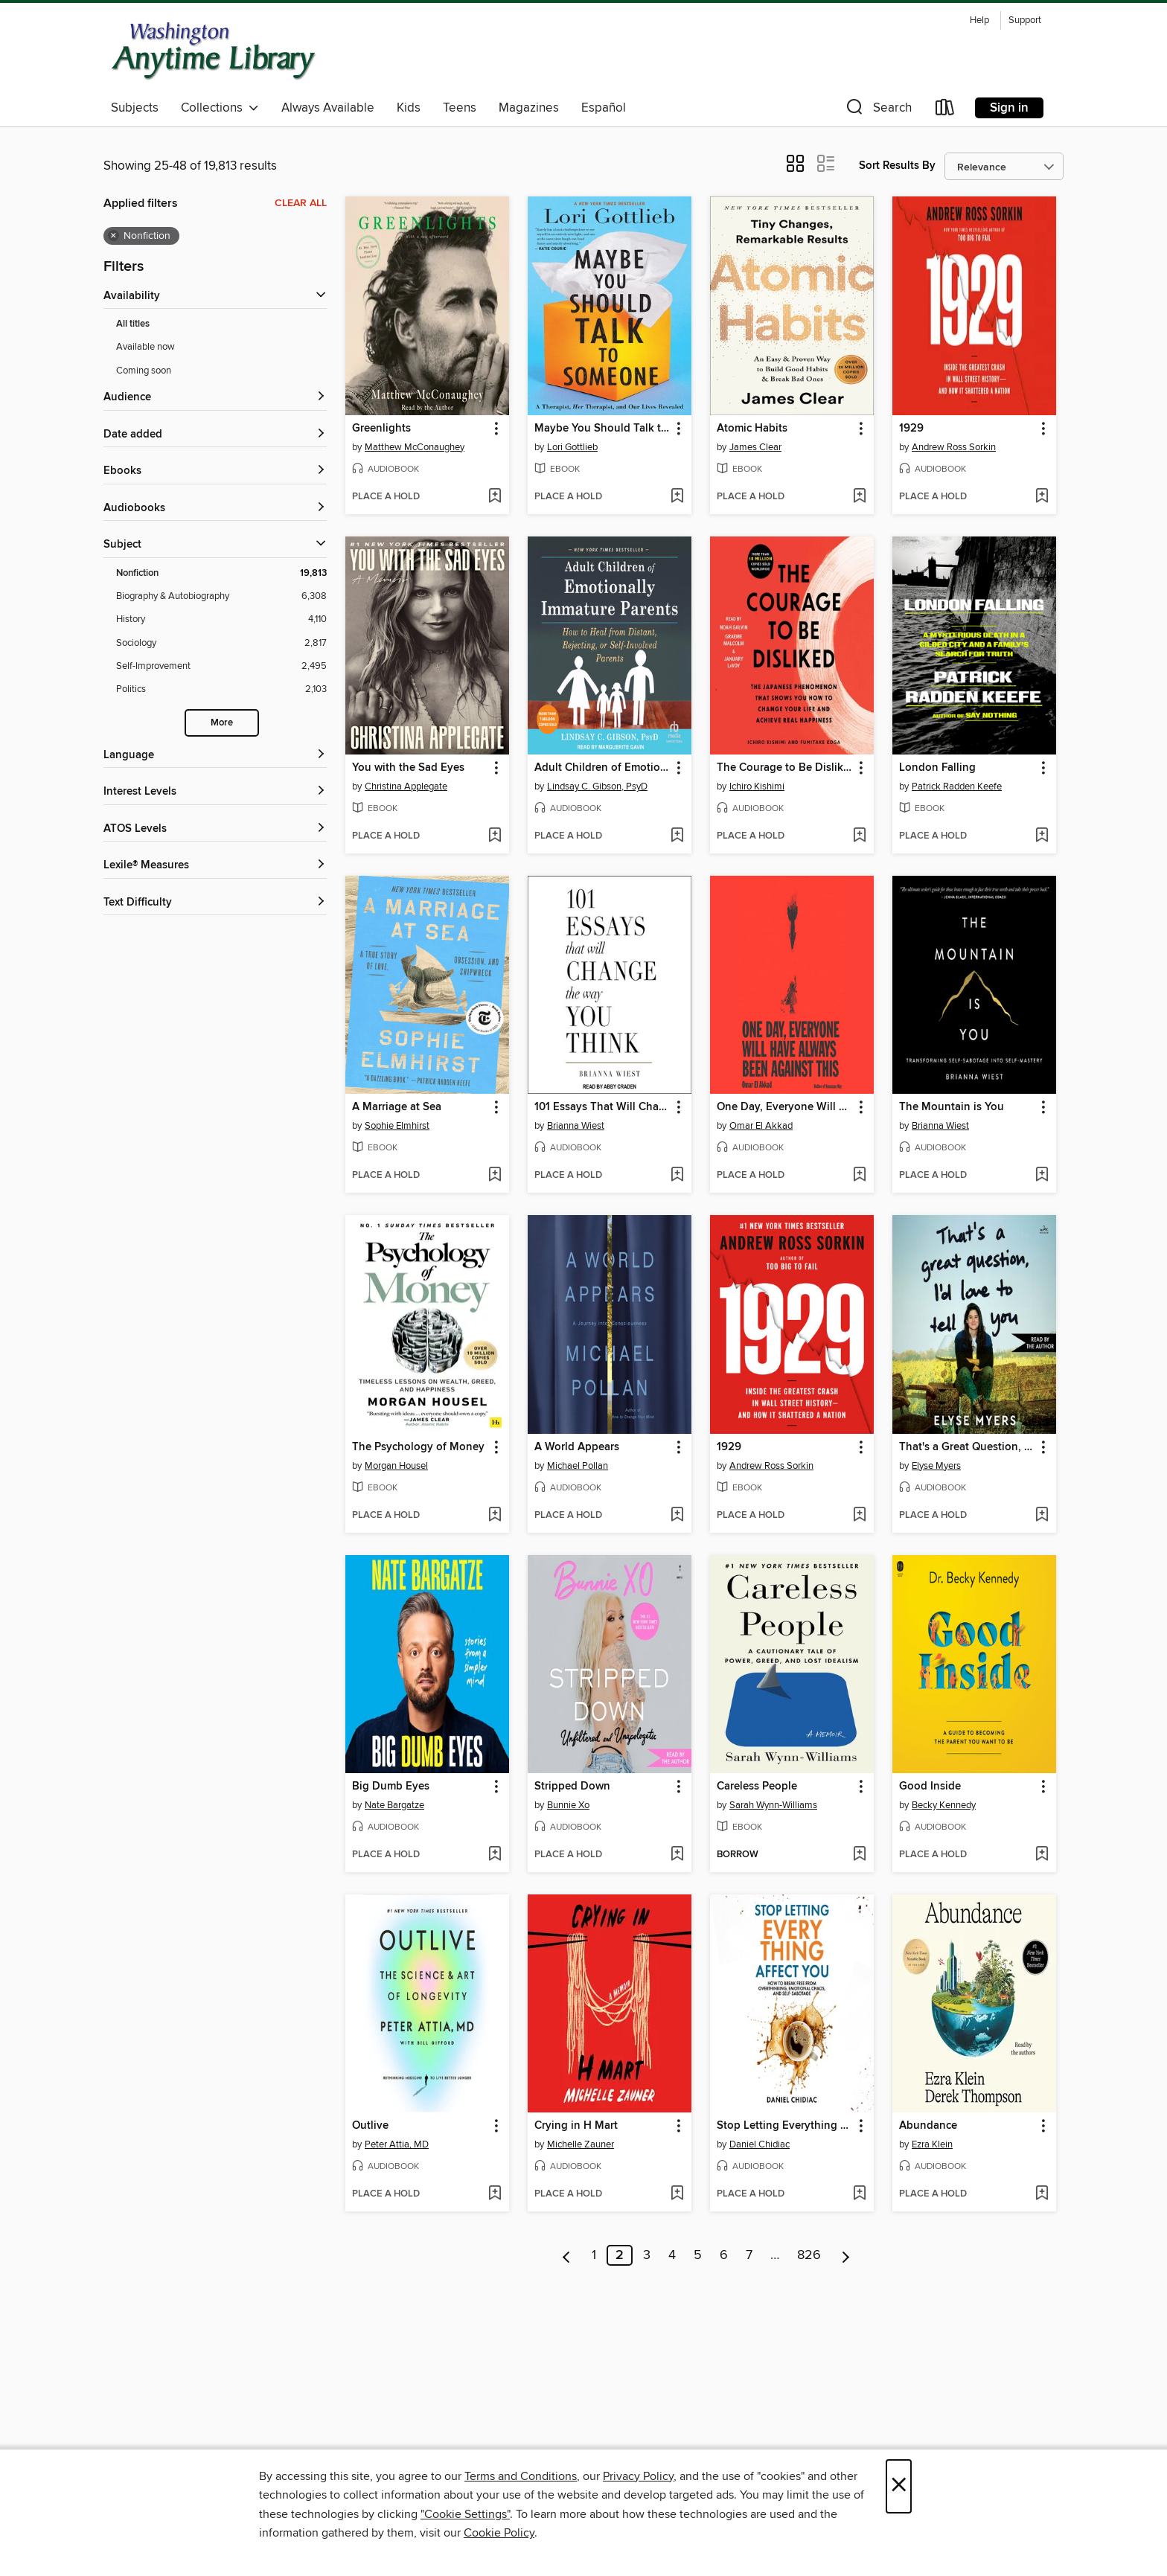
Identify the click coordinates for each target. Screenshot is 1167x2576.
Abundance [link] (928, 2126)
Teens (459, 108)
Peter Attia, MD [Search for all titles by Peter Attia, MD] (397, 2144)
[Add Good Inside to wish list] (1041, 1855)
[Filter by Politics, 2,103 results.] (221, 689)
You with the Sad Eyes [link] (408, 768)
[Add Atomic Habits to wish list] (859, 497)
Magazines (529, 108)
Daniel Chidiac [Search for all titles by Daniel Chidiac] (759, 2144)
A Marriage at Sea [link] (396, 1107)
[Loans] (945, 110)
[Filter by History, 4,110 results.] (221, 619)
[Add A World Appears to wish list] (677, 1515)
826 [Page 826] (809, 2255)
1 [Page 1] (594, 2255)
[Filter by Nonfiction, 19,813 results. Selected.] (221, 573)
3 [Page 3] (646, 2255)
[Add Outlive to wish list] (494, 2194)
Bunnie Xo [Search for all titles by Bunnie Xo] (568, 1805)
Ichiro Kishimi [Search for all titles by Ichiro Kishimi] (756, 786)
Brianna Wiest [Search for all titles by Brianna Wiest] (575, 1126)
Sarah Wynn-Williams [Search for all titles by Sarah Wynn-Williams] (773, 1805)
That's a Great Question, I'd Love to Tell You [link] (967, 1447)
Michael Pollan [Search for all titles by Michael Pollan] (577, 1466)
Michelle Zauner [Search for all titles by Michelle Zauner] (580, 2144)
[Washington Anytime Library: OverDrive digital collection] (214, 51)
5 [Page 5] (698, 2255)
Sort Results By (897, 165)
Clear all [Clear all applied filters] (301, 203)
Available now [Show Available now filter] (145, 347)
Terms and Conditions (520, 2476)
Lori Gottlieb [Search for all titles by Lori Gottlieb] (572, 447)
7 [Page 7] (749, 2255)
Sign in (1009, 108)
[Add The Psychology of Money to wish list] (494, 1515)
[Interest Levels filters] (215, 792)
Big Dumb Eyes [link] (390, 1786)
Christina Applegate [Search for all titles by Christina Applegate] (406, 786)
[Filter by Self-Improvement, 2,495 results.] (221, 666)
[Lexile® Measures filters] (215, 866)
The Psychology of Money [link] (418, 1447)
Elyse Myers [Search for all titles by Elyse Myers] (936, 1466)
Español (603, 108)
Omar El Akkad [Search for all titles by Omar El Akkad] (761, 1126)
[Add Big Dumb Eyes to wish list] (494, 1855)
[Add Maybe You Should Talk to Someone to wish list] (677, 497)
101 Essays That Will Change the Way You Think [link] (602, 1107)
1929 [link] (911, 428)
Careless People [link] (757, 1786)
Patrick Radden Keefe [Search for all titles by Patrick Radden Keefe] (957, 786)
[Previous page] (566, 2255)
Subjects (135, 108)
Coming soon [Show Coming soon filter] (143, 371)
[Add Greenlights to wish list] (494, 497)
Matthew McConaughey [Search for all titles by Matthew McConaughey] (414, 447)
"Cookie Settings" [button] (465, 2514)
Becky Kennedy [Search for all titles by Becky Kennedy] (944, 1805)
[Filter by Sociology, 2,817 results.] (221, 643)
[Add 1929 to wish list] (1041, 497)
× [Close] (898, 2486)
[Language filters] (215, 755)
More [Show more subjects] (222, 723)
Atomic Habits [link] (752, 428)
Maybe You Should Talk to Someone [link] (602, 428)
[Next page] (845, 2255)
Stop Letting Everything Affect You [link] (785, 2126)
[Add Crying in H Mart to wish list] (677, 2194)
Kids (409, 108)
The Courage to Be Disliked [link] (785, 768)
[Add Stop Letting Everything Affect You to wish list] (859, 2194)
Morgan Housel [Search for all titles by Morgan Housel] (396, 1466)
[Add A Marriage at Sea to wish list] (494, 1175)
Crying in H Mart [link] (576, 2126)
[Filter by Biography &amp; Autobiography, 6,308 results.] (221, 596)
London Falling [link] (937, 768)
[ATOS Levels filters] (215, 829)
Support (1024, 20)
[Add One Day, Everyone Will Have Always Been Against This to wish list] (859, 1175)
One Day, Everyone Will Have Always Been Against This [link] (785, 1107)
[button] (877, 110)
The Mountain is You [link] (951, 1107)
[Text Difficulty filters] (215, 903)
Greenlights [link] (381, 428)
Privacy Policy (638, 2476)
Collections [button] (220, 108)
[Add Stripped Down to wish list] (677, 1855)
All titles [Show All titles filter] (133, 324)
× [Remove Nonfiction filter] (113, 236)
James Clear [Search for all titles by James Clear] (755, 447)
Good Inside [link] (930, 1786)
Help (979, 20)
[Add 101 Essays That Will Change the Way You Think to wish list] (677, 1175)
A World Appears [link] (576, 1447)
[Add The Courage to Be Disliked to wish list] (859, 836)
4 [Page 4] (672, 2255)
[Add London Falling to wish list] (1041, 836)
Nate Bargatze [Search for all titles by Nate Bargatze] (394, 1805)
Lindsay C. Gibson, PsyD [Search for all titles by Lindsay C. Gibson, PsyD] (597, 786)
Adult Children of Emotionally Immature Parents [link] (602, 768)
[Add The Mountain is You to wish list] (1041, 1175)
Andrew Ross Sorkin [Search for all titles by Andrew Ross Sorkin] (954, 447)
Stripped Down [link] (572, 1786)
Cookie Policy (499, 2532)
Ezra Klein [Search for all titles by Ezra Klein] (932, 2144)
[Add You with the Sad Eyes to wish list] (494, 836)
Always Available (327, 108)
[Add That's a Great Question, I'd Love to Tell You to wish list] (1041, 1515)
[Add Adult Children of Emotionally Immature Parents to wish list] (677, 836)
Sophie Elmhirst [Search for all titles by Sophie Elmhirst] (397, 1126)
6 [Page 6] (724, 2255)
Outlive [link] (370, 2126)
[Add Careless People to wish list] (859, 1855)
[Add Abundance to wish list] (1041, 2194)
